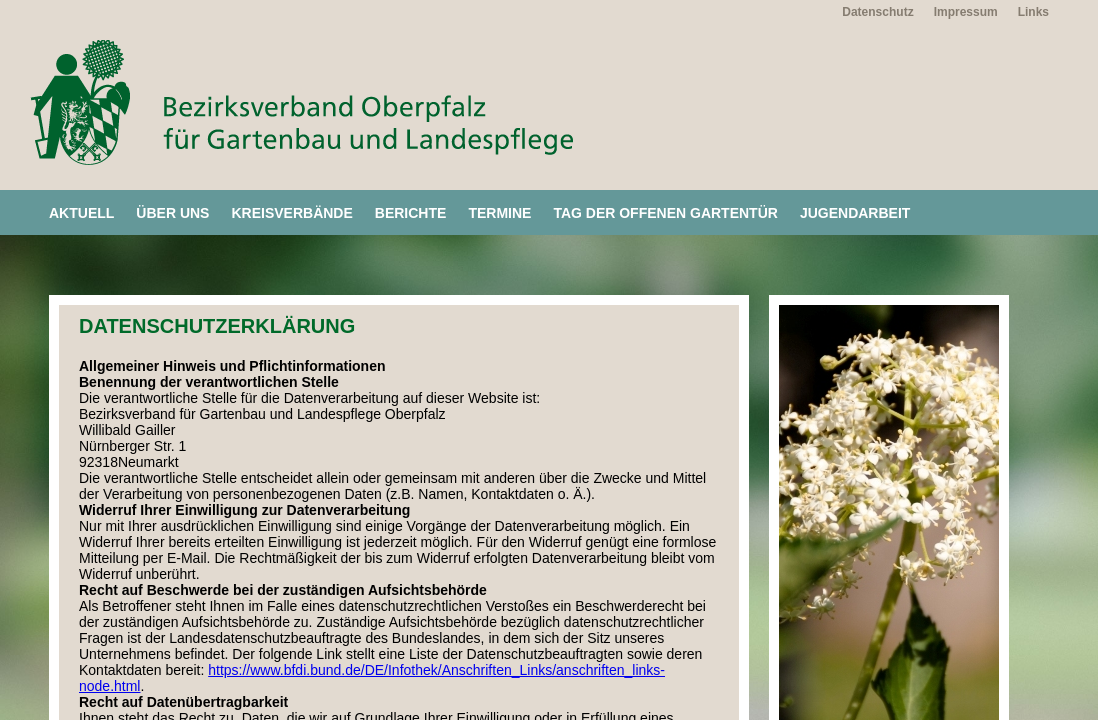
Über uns (172, 213)
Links (1033, 12)
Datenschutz (877, 12)
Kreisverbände (291, 213)
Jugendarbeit (855, 213)
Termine (499, 213)
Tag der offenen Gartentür (665, 213)
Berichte (411, 213)
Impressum (966, 12)
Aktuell (81, 213)
